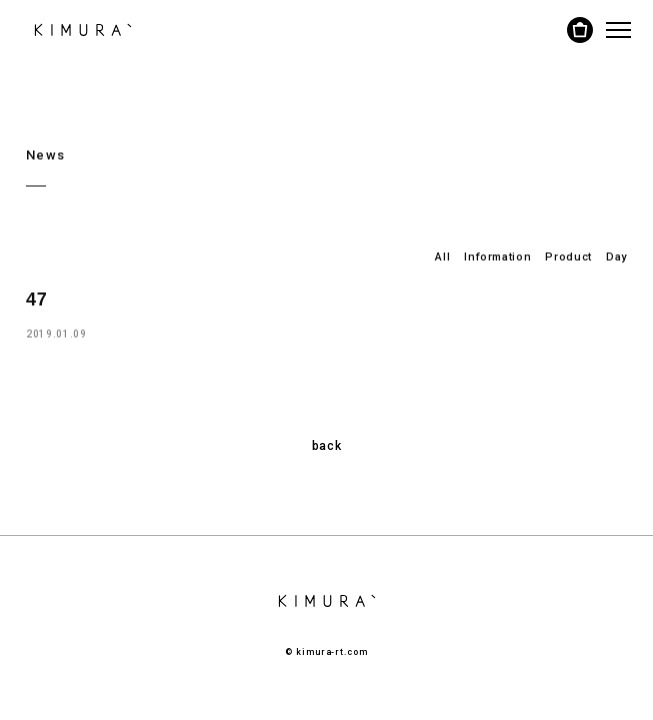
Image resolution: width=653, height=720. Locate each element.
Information (497, 256)
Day (616, 256)
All (442, 256)
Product (568, 256)
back (327, 446)
